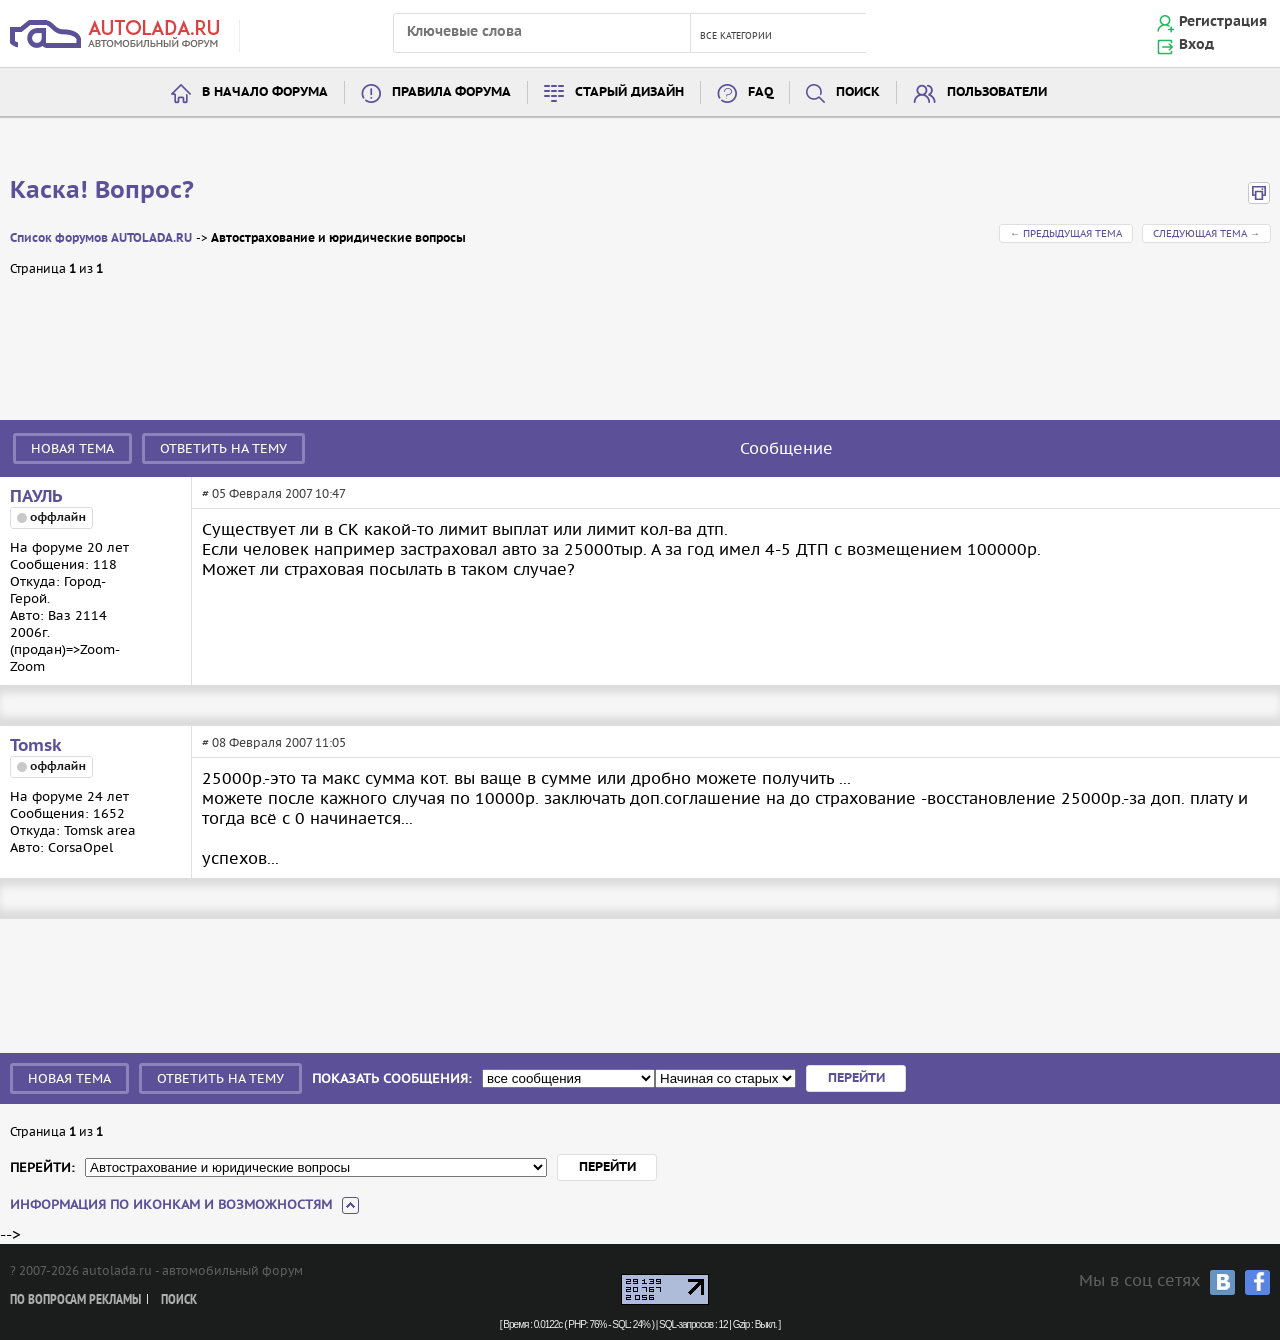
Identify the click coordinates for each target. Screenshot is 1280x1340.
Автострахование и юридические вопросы (338, 238)
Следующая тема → (1206, 233)
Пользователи (997, 92)
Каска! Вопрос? (102, 191)
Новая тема (72, 448)
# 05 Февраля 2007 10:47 (274, 493)
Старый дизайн (629, 92)
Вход (1196, 45)
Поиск (858, 92)
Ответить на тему (223, 448)
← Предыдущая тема (1066, 233)
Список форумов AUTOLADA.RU (101, 238)
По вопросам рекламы (75, 1300)
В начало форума (265, 92)
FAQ (760, 92)
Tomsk (36, 746)
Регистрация (1223, 22)
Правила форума (451, 92)
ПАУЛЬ (36, 497)
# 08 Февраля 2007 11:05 (274, 742)
